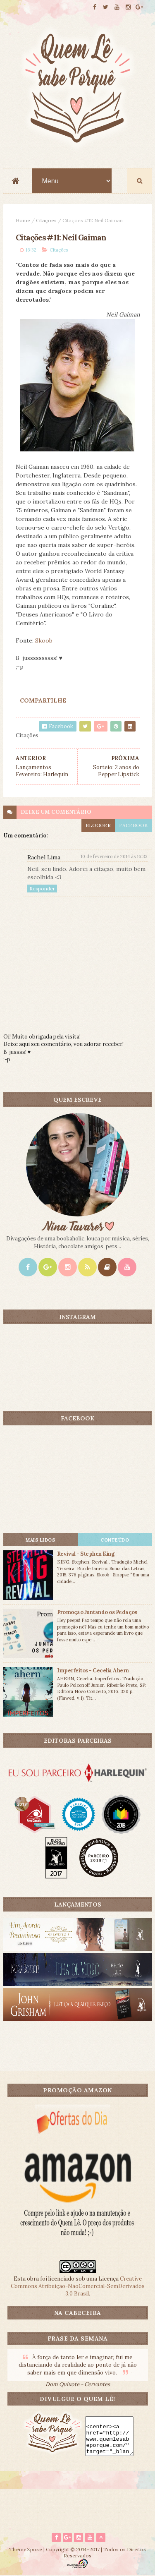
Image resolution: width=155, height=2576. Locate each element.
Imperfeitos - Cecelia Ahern (93, 1670)
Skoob (43, 641)
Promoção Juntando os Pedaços (97, 1612)
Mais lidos (40, 1540)
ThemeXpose (25, 2550)
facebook (133, 825)
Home (23, 221)
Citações (46, 221)
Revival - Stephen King (85, 1554)
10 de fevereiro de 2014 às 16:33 (114, 857)
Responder (42, 888)
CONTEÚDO (114, 1540)
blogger (98, 825)
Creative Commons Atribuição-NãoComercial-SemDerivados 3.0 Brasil (78, 2287)
